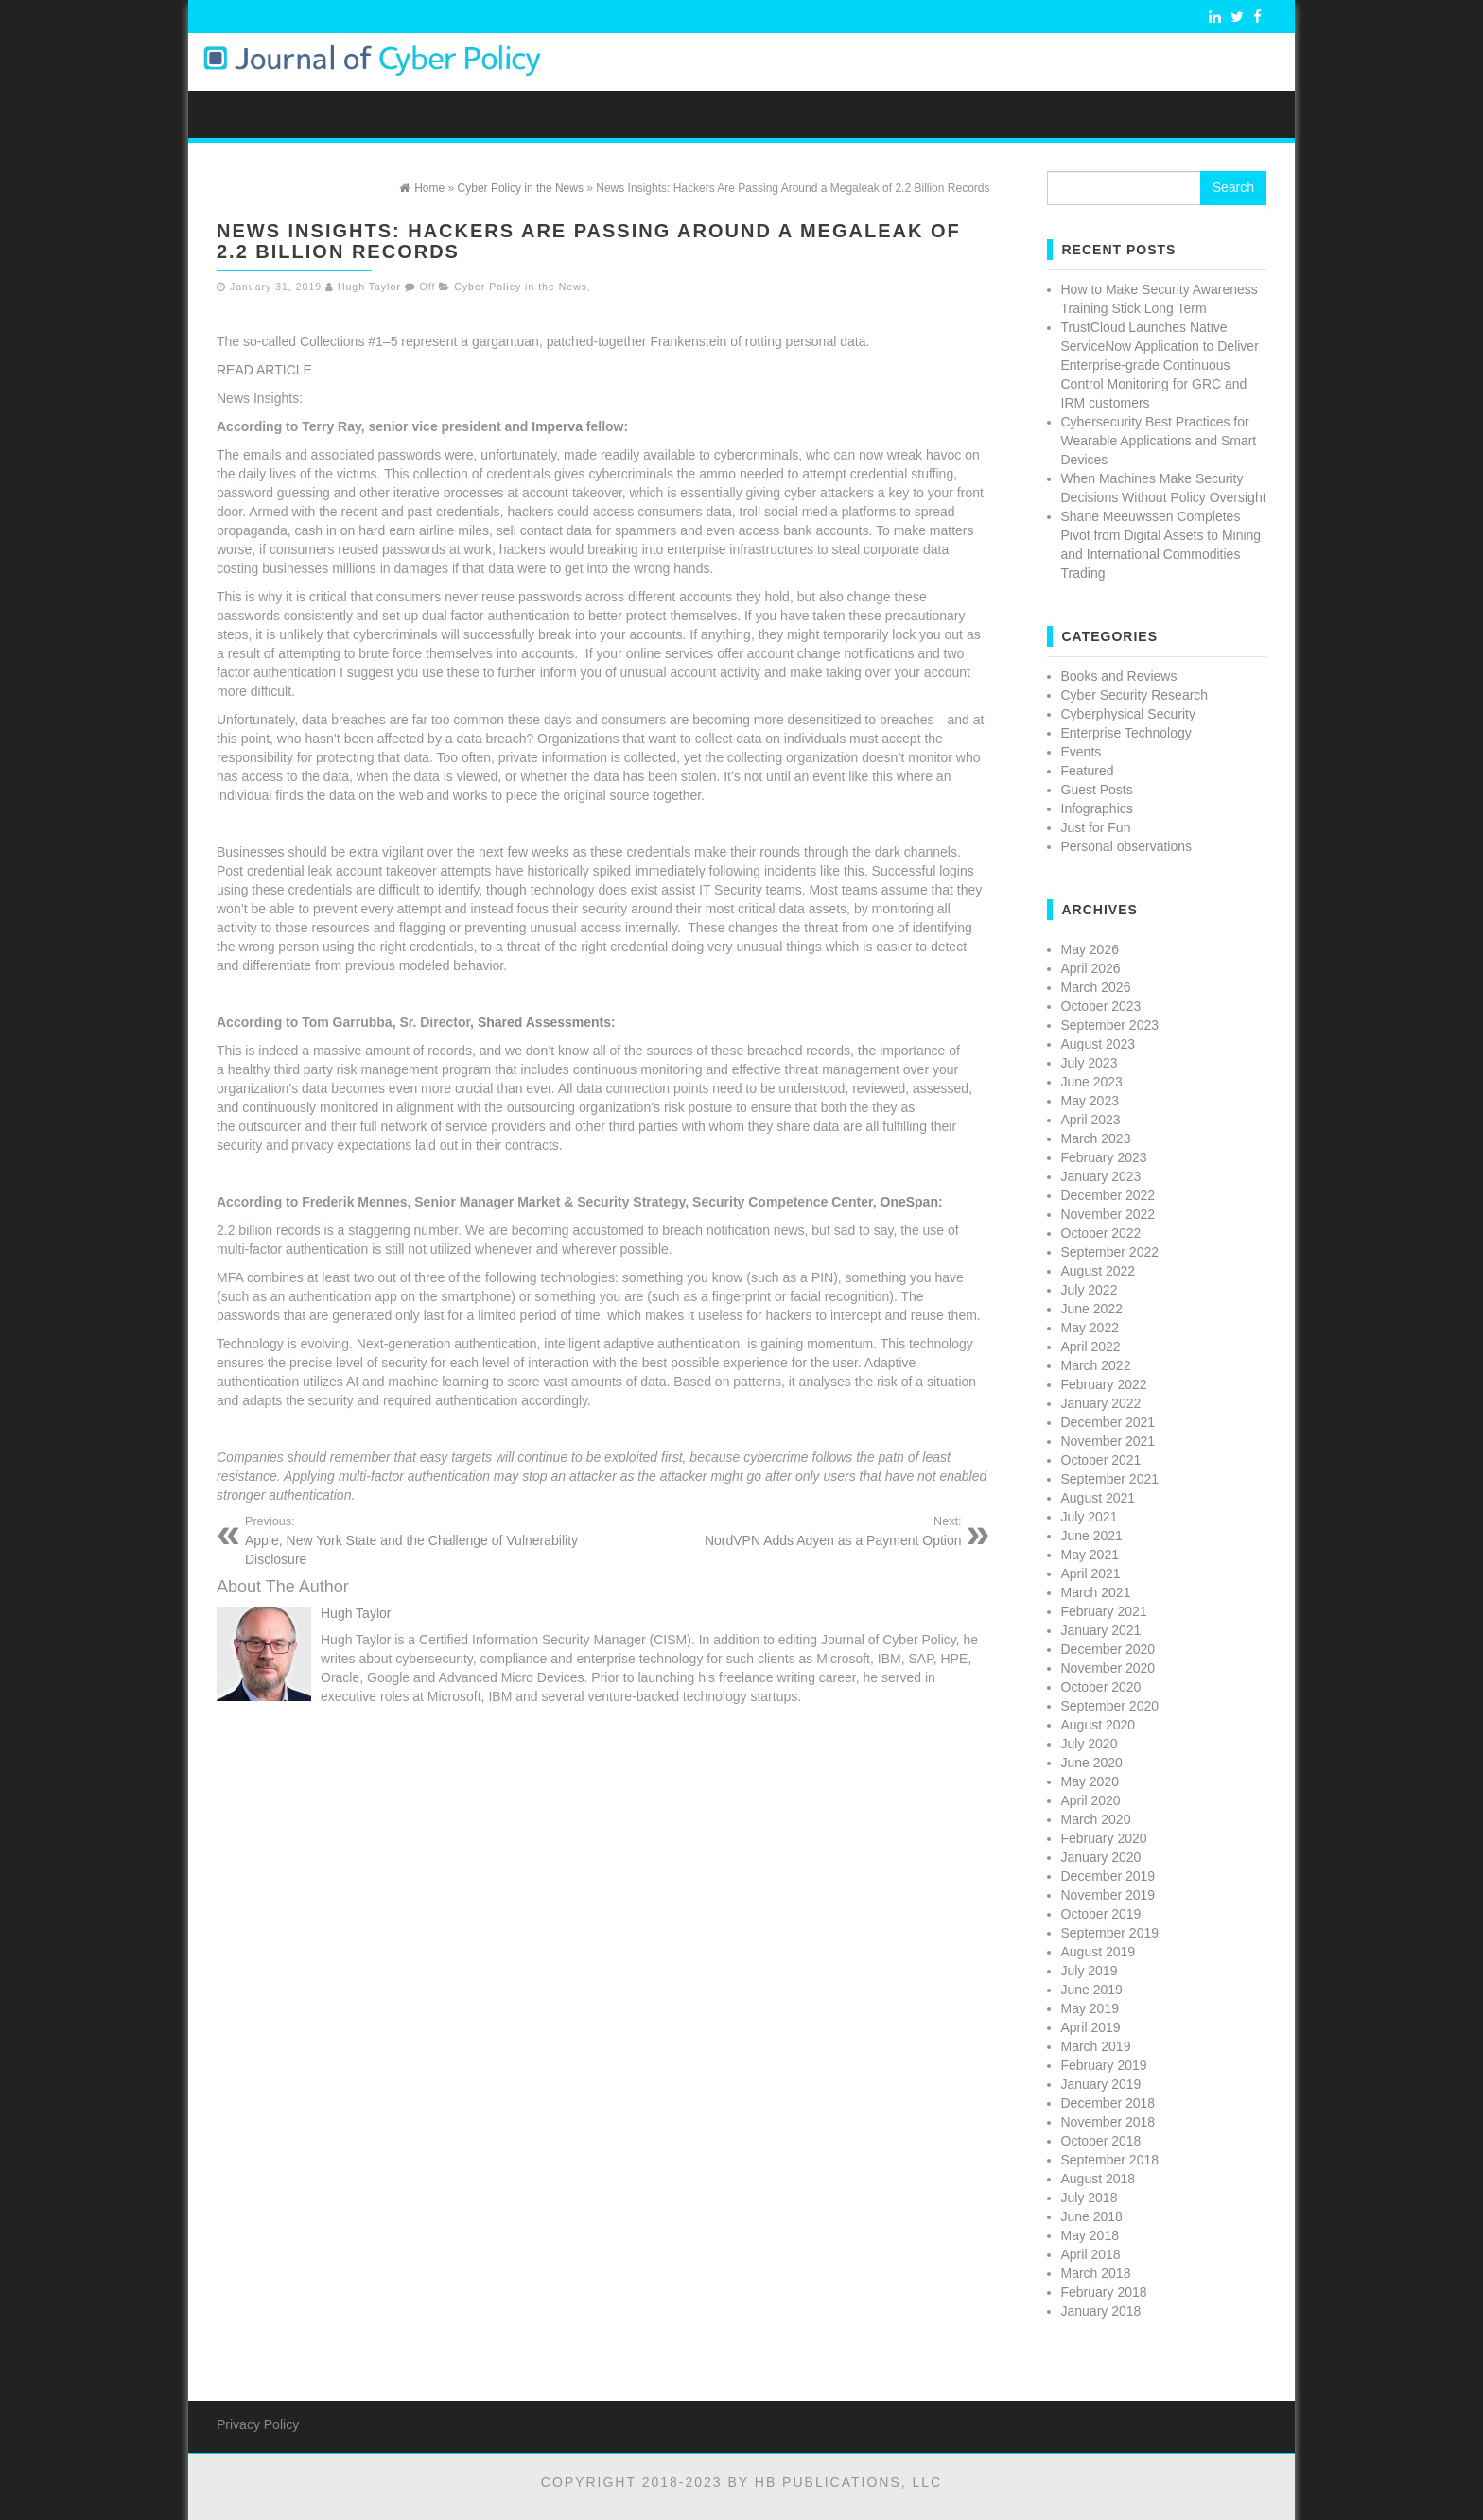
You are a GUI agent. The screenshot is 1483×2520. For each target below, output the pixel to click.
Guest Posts (1097, 789)
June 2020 (1092, 1762)
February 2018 (1104, 2292)
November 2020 (1108, 1668)
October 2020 (1101, 1686)
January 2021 (1101, 1630)
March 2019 (1096, 2046)
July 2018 (1089, 2197)
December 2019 (1108, 1876)
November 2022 (1108, 1214)
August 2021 (1098, 1497)
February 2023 (1104, 1157)
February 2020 (1104, 1838)
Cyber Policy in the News (520, 286)
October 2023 (1101, 1006)
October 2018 (1101, 2140)
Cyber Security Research (1135, 695)
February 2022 (1104, 1384)
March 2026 (1096, 987)
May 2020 (1090, 1781)
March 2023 (1096, 1138)
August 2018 (1098, 2178)
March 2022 (1096, 1365)
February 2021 (1104, 1611)
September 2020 (1110, 1705)
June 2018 (1092, 2216)
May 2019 (1090, 2008)
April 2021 (1091, 1573)
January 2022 (1101, 1403)
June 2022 (1092, 1308)
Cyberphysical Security (1128, 713)
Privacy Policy (258, 2424)
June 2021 (1092, 1535)
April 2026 (1091, 968)
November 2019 (1108, 1895)
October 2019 (1101, 1913)
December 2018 (1108, 2103)
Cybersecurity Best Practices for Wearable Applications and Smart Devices (1159, 440)
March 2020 (1096, 1819)
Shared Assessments (544, 1022)
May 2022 (1090, 1327)
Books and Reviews (1119, 676)
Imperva (557, 426)
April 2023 (1091, 1119)
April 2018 (1091, 2254)
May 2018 (1090, 2235)
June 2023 (1092, 1081)
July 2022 (1089, 1289)
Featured (1087, 770)
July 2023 (1089, 1062)
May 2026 (1090, 949)
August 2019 (1098, 1951)
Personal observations (1127, 846)
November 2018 (1108, 2121)
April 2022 (1091, 1346)
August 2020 (1098, 1724)
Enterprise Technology (1126, 732)
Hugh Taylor (369, 286)
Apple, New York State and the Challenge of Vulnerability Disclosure (417, 1540)
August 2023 (1098, 1043)
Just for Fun (1096, 827)
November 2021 (1108, 1441)
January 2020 (1101, 1857)
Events (1081, 751)
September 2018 (1110, 2159)
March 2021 (1096, 1592)
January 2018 (1101, 2311)
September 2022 (1110, 1252)
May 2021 (1090, 1554)
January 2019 (1101, 2084)
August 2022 (1098, 1270)
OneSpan (909, 1201)
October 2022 (1101, 1233)
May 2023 (1090, 1100)
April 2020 (1091, 1800)
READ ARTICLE (264, 369)
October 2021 (1101, 1460)
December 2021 (1108, 1422)
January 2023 (1101, 1176)
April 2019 (1091, 2027)
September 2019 (1110, 1932)
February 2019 (1104, 2065)
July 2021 (1089, 1516)
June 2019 (1092, 1989)
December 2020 (1108, 1649)
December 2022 (1108, 1195)
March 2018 (1096, 2273)
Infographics (1097, 808)
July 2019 (1089, 1970)
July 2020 (1089, 1743)
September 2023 (1110, 1025)
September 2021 (1110, 1478)
